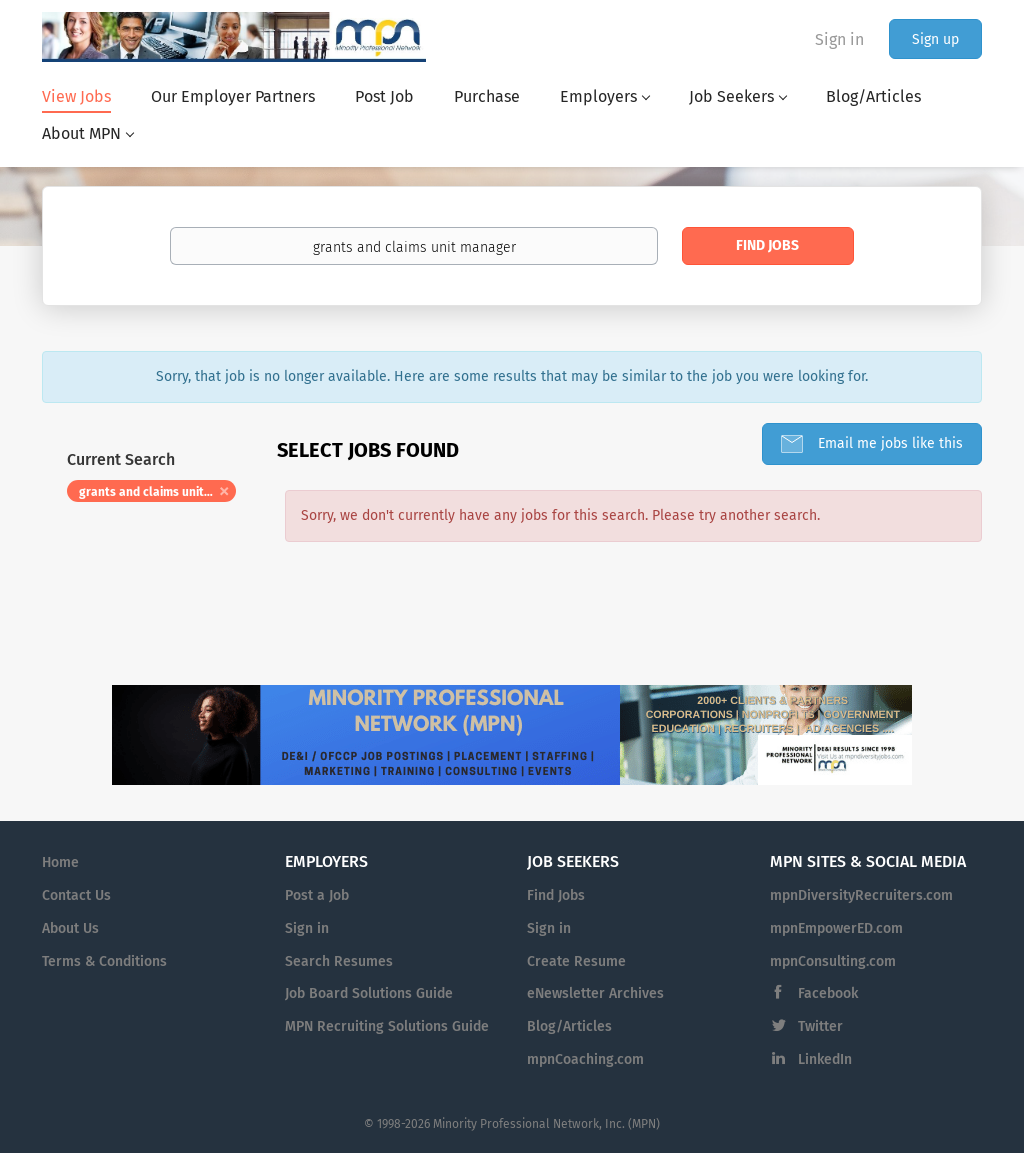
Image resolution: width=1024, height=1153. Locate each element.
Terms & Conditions (104, 961)
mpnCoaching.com (585, 1059)
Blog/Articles (569, 1026)
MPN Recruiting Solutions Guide (387, 1026)
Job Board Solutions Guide (369, 993)
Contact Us (76, 895)
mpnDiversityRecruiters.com (861, 895)
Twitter (820, 1026)
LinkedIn (825, 1059)
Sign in (839, 39)
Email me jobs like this (888, 443)
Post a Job (317, 895)
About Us (70, 928)
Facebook (828, 993)
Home (60, 862)
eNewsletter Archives (595, 993)
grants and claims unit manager (157, 492)
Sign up (935, 39)
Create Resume (576, 961)
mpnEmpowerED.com (836, 928)
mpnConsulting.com (833, 961)
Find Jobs (767, 245)
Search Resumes (339, 961)
